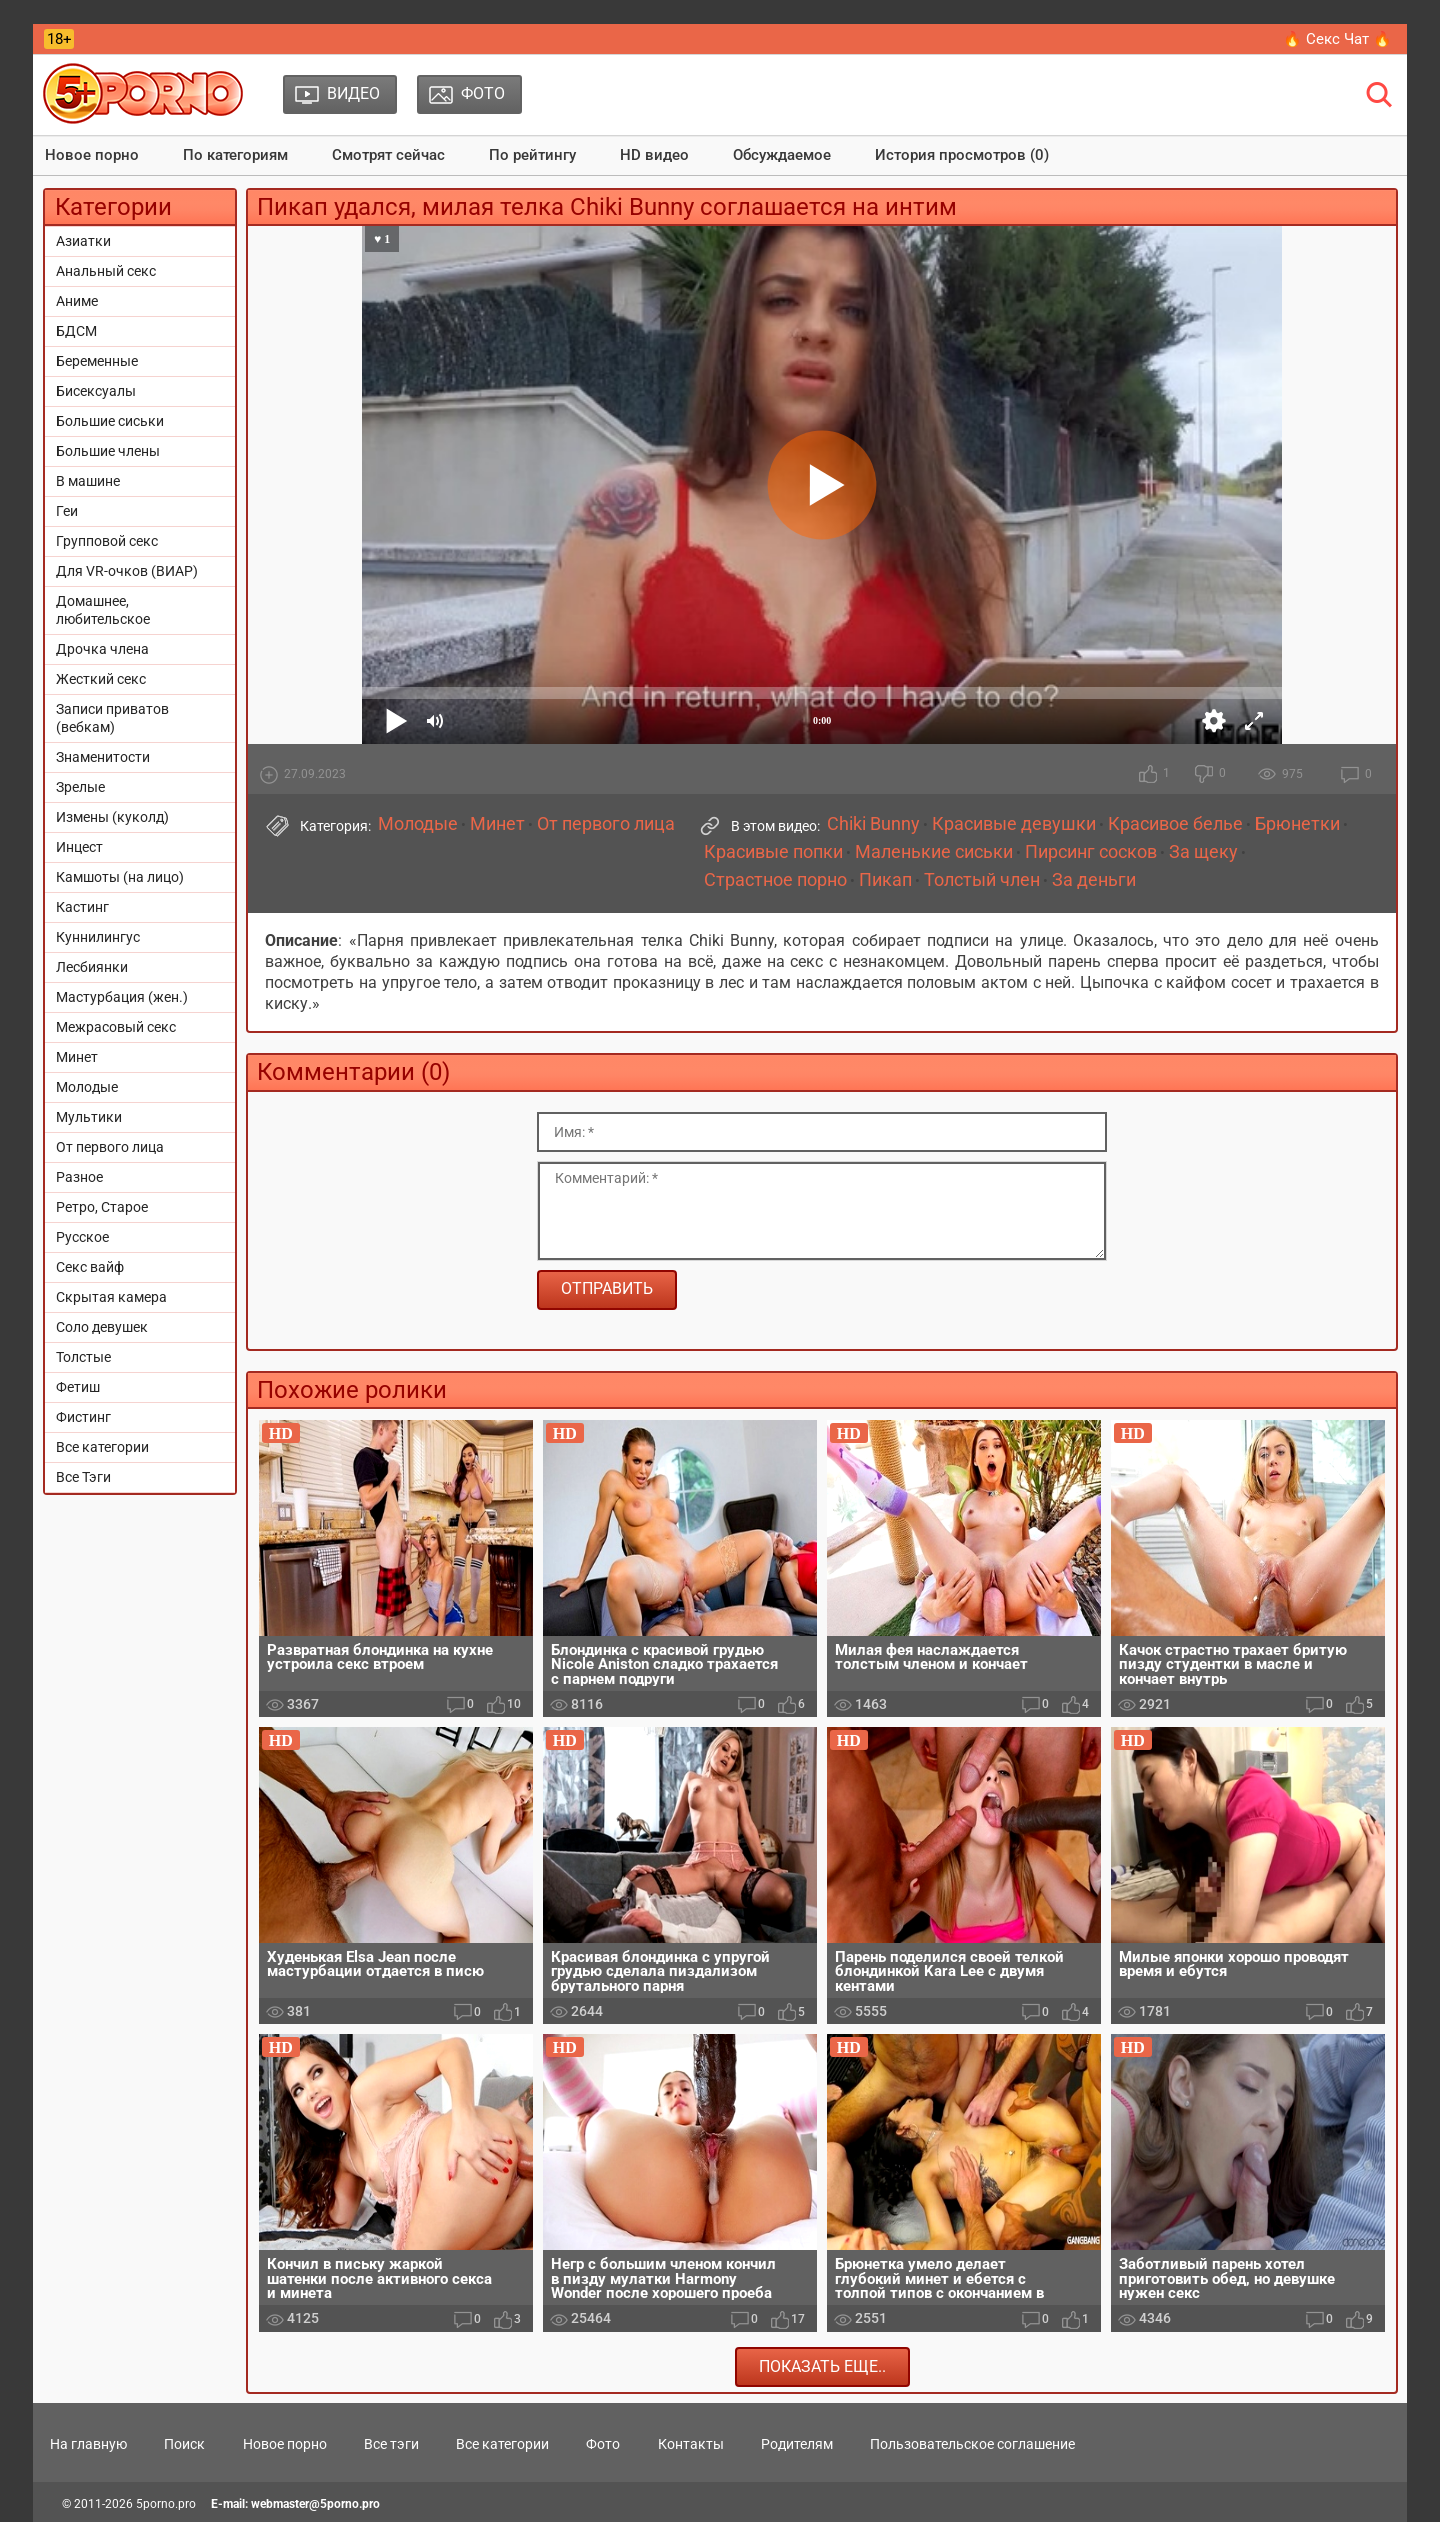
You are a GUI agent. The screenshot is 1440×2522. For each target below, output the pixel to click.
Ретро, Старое (102, 1207)
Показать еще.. (822, 2366)
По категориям (235, 155)
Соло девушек (102, 1327)
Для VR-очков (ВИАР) (127, 571)
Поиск (184, 2444)
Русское (82, 1237)
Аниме (77, 301)
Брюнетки (1297, 824)
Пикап (885, 880)
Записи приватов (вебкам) (112, 718)
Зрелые (80, 787)
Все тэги (391, 2444)
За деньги (1094, 880)
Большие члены (108, 451)
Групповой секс (107, 541)
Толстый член (982, 880)
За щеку (1203, 852)
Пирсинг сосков (1091, 852)
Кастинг (82, 907)
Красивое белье (1175, 824)
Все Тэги (83, 1477)
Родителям (797, 2444)
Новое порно (92, 155)
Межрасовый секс (116, 1027)
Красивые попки (773, 852)
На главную (88, 2444)
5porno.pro (166, 2504)
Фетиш (78, 1387)
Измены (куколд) (112, 817)
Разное (79, 1177)
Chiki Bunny (873, 824)
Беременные (97, 361)
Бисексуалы (96, 391)
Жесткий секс (101, 679)
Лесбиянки (92, 967)
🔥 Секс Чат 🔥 (1337, 39)
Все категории (102, 1447)
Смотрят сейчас (388, 155)
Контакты (691, 2444)
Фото (603, 2444)
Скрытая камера (111, 1297)
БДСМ (76, 331)
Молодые (87, 1087)
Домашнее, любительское (103, 610)
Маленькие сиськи (934, 852)
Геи (67, 511)
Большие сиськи (110, 421)
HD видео (654, 155)
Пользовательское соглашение (972, 2444)
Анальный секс (106, 271)
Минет (77, 1057)
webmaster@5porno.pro (315, 2504)
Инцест (79, 847)
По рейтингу (532, 155)
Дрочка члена (102, 649)
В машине (88, 481)
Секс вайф (90, 1267)
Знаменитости (103, 757)
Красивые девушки (1014, 824)
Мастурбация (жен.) (122, 997)
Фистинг (83, 1417)
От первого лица (110, 1147)
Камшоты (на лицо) (120, 877)
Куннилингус (98, 937)
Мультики (89, 1117)
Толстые (83, 1357)
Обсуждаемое (782, 155)
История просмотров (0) (962, 155)
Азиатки (83, 241)
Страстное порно (775, 880)
